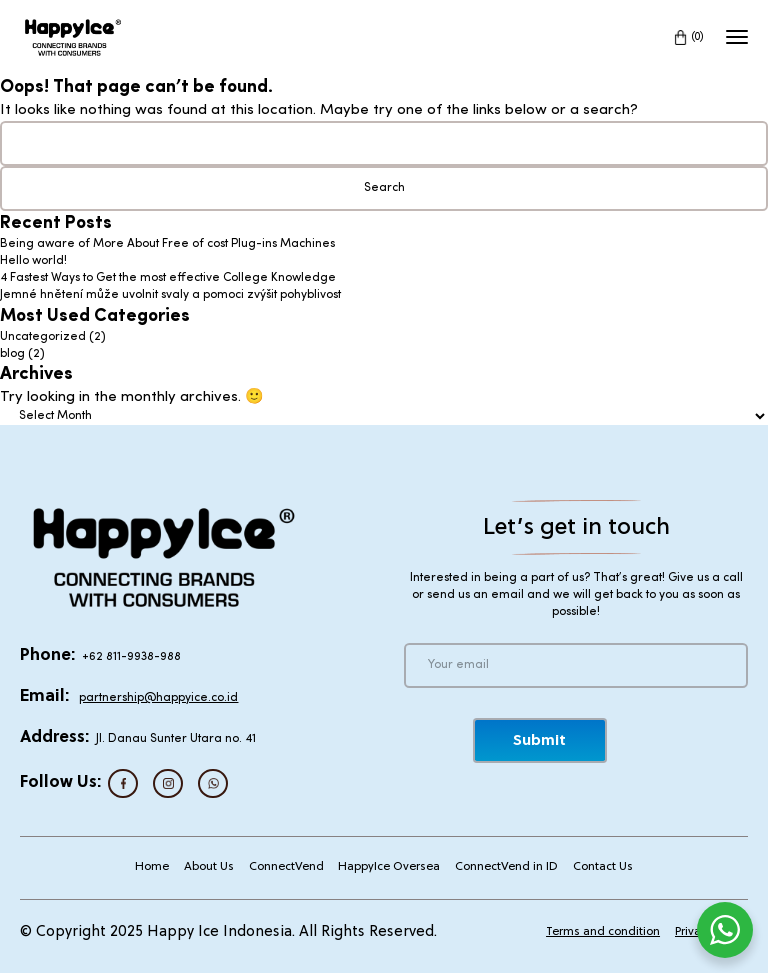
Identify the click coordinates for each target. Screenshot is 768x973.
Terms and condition (603, 932)
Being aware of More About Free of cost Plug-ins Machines (167, 244)
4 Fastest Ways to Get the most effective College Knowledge (168, 278)
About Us (209, 867)
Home (152, 867)
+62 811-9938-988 (131, 657)
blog (12, 354)
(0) (698, 37)
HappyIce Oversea (389, 867)
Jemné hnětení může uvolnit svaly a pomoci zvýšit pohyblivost (170, 295)
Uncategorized (43, 337)
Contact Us (603, 867)
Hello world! (33, 261)
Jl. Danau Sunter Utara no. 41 (176, 739)
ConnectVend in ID (506, 867)
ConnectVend (286, 867)
